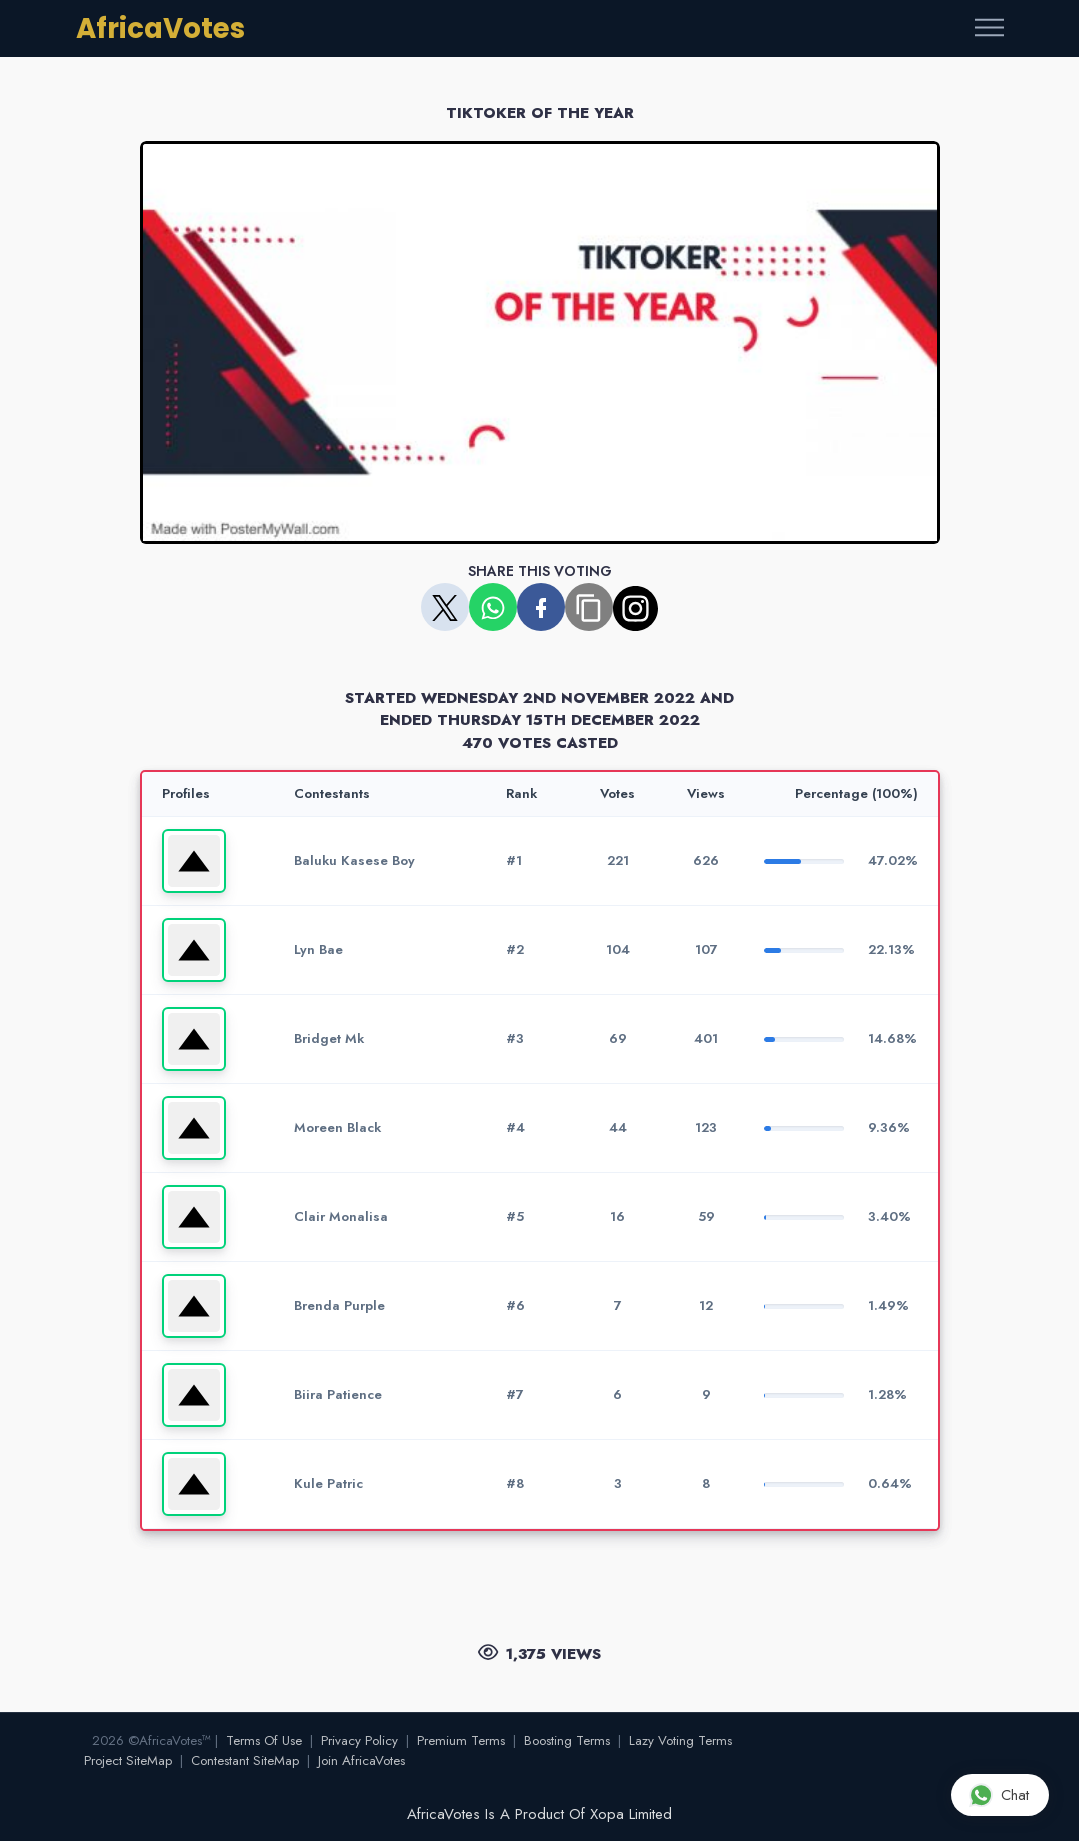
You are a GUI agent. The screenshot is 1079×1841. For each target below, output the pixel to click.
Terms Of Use (264, 1740)
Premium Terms (461, 1740)
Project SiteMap (128, 1760)
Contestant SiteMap (245, 1760)
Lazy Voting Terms (680, 1740)
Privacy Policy (359, 1740)
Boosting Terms (567, 1740)
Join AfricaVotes (361, 1760)
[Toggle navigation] (989, 28)
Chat (999, 1794)
